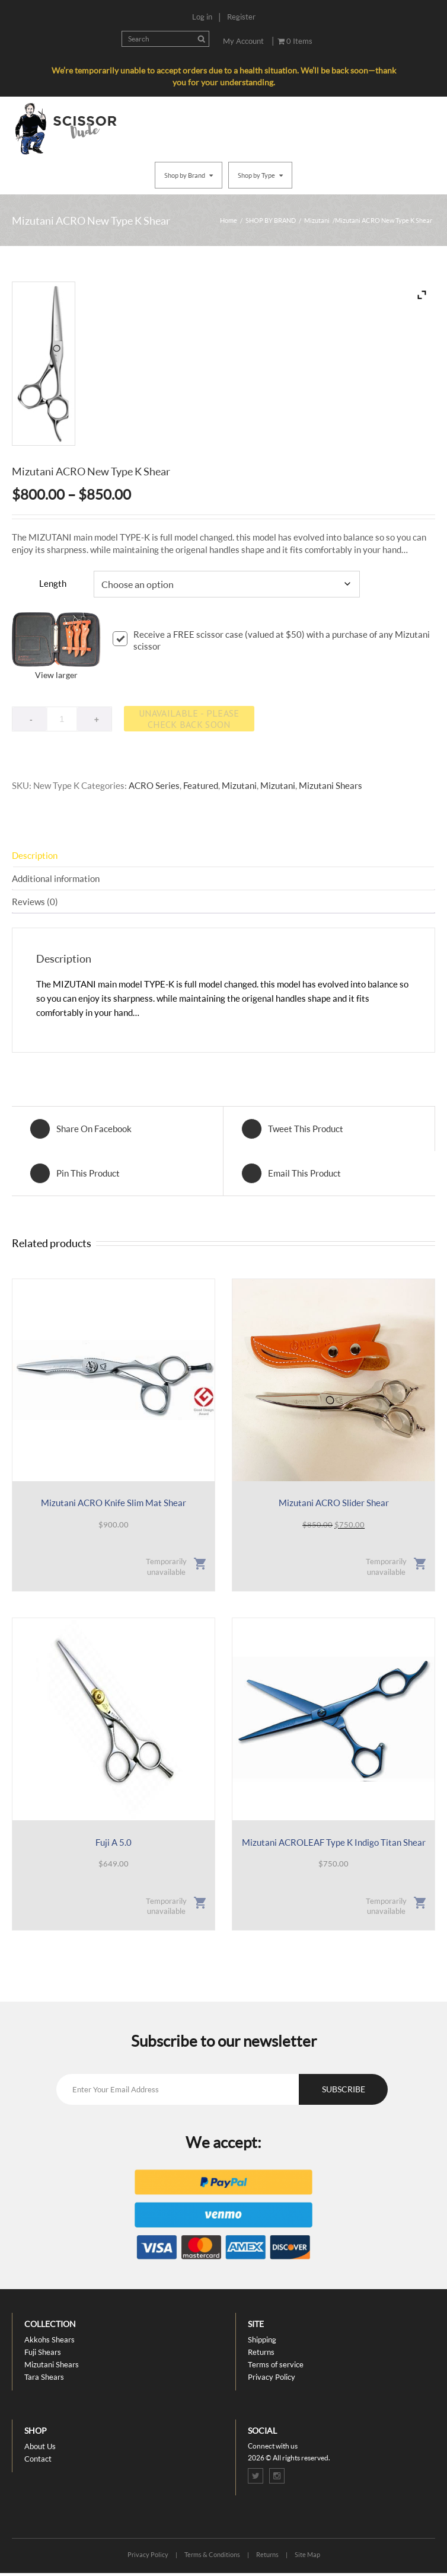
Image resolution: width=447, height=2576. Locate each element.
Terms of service (276, 2364)
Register (241, 16)
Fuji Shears (42, 2352)
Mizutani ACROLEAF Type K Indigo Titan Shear (334, 1842)
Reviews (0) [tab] (35, 901)
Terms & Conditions (212, 2554)
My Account (243, 41)
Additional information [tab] (56, 878)
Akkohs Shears (49, 2339)
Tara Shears (44, 2377)
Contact (38, 2458)
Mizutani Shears (330, 785)
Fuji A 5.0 (113, 1842)
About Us (40, 2446)
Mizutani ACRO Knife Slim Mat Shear (113, 1502)
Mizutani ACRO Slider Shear (334, 1502)
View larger (56, 675)
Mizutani (317, 220)
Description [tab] (35, 855)
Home (228, 220)
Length (52, 583)
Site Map (307, 2554)
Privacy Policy (271, 2377)
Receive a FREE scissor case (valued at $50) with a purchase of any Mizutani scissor (271, 640)
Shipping (262, 2339)
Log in (202, 16)
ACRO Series (154, 785)
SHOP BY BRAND (270, 220)
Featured (200, 785)
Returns (261, 2352)
